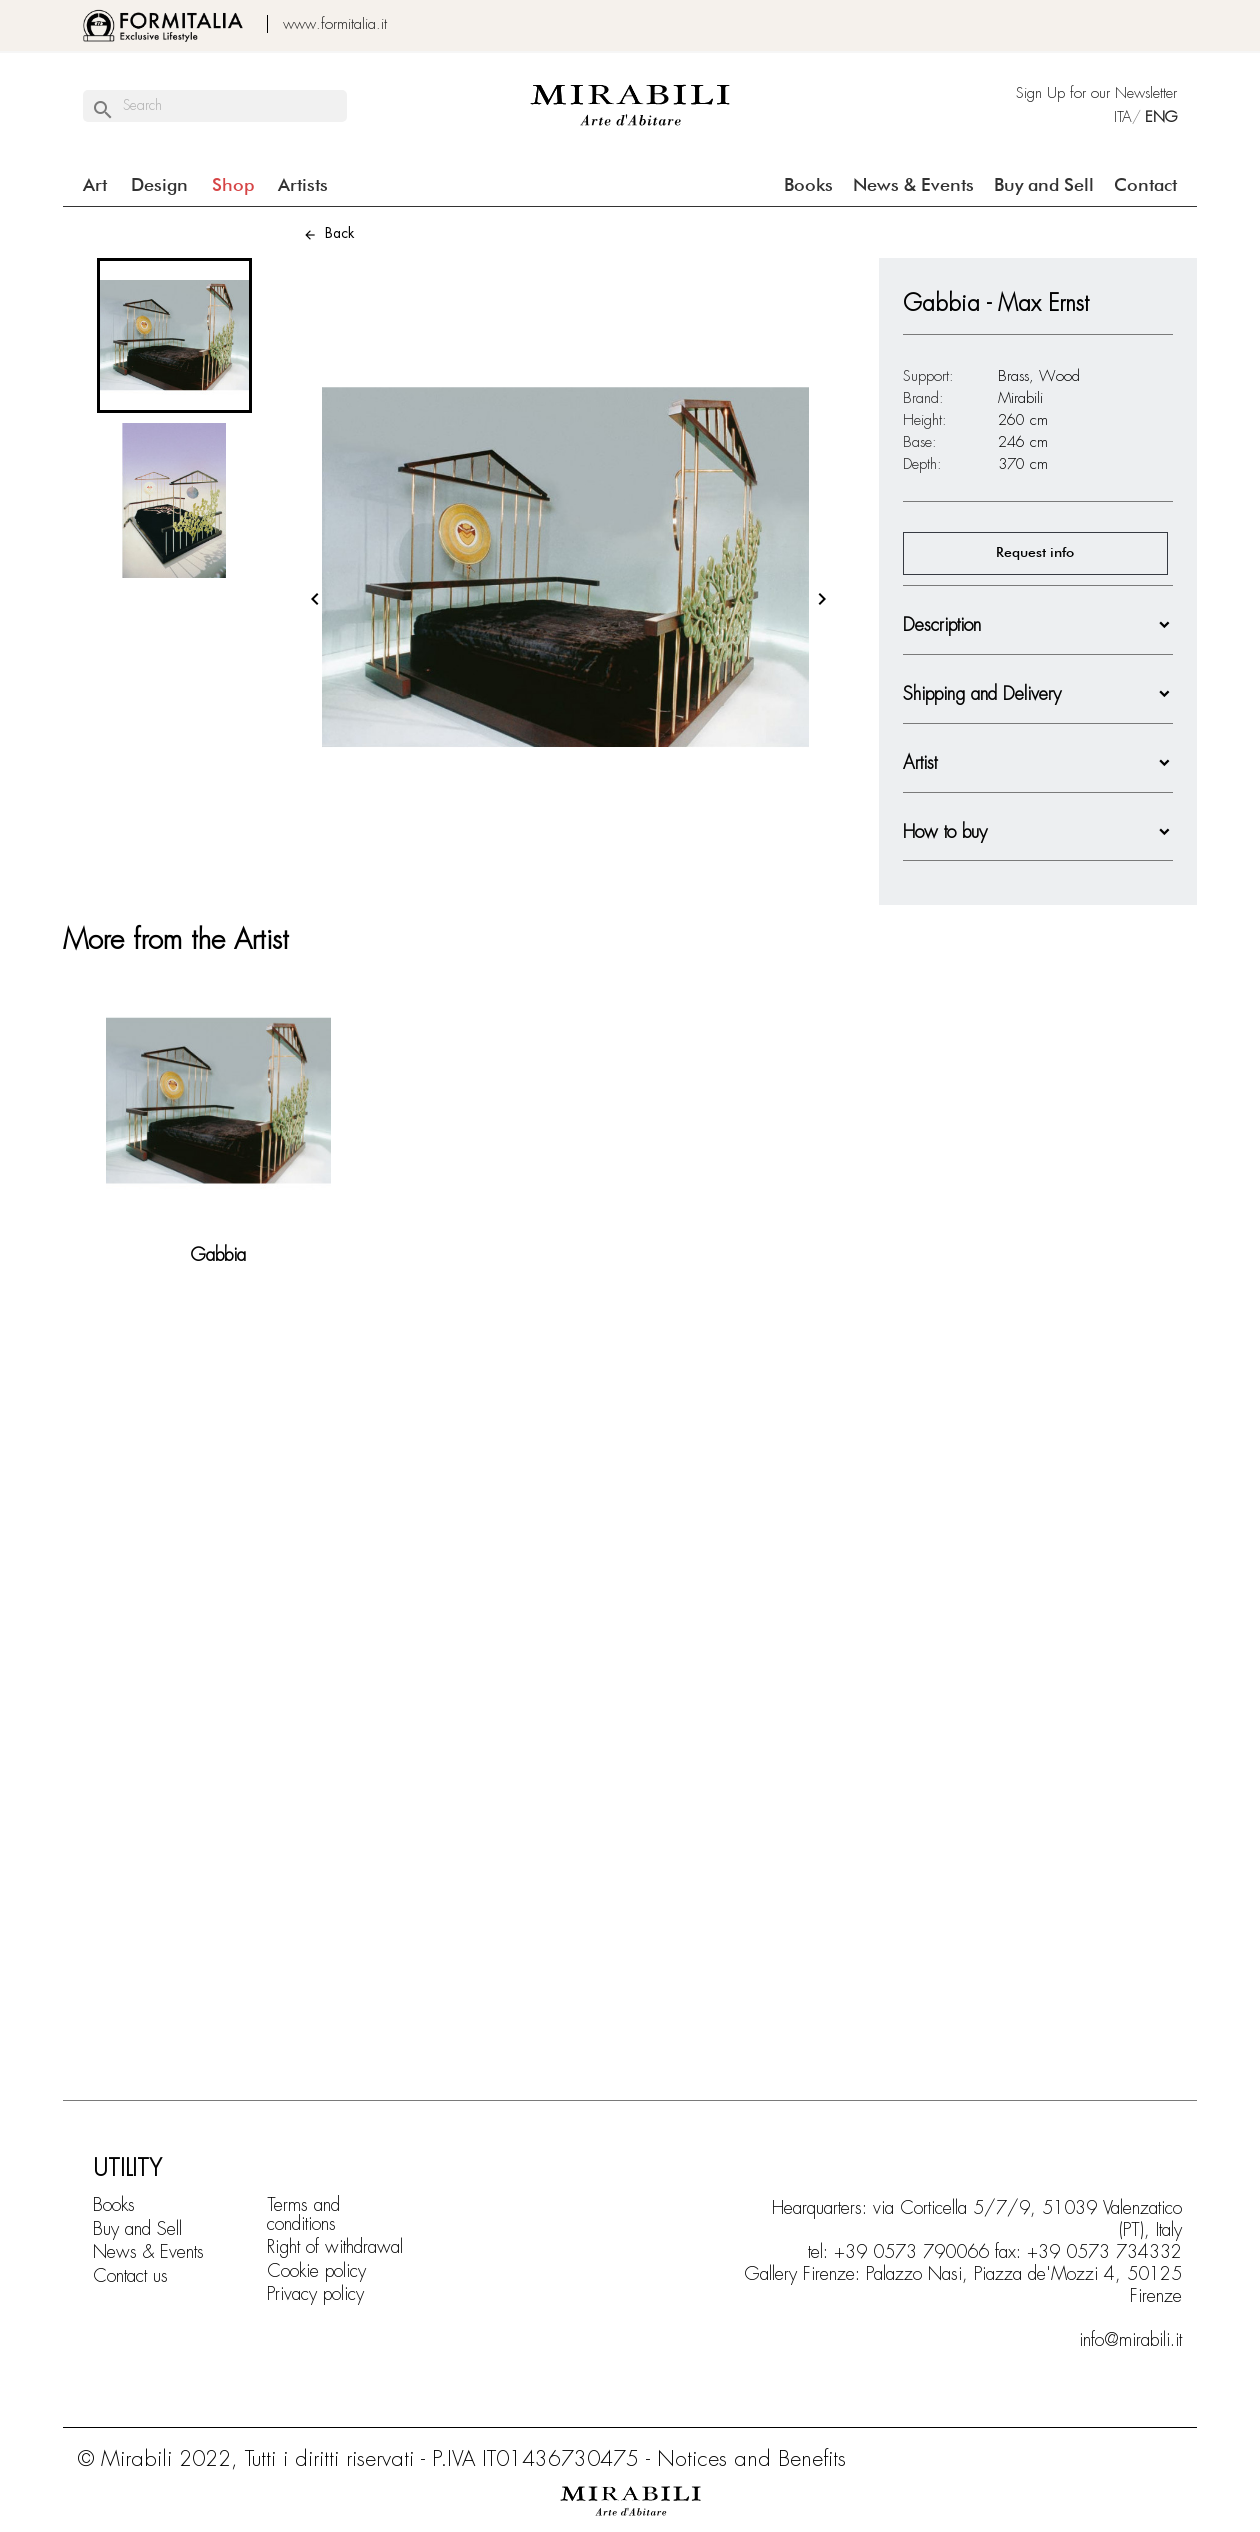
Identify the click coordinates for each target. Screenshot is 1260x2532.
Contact (1145, 186)
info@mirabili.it (1130, 2340)
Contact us (130, 2276)
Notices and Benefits (751, 2459)
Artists (303, 186)
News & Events (913, 186)
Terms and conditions (303, 2214)
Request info (1035, 553)
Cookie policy (316, 2271)
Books (808, 186)
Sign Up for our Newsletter (1096, 93)
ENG (1161, 117)
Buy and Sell (1044, 186)
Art (95, 186)
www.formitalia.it (335, 24)
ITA (1119, 117)
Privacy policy (315, 2294)
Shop (233, 186)
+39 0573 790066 (911, 2252)
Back (328, 233)
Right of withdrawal (335, 2247)
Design (159, 186)
